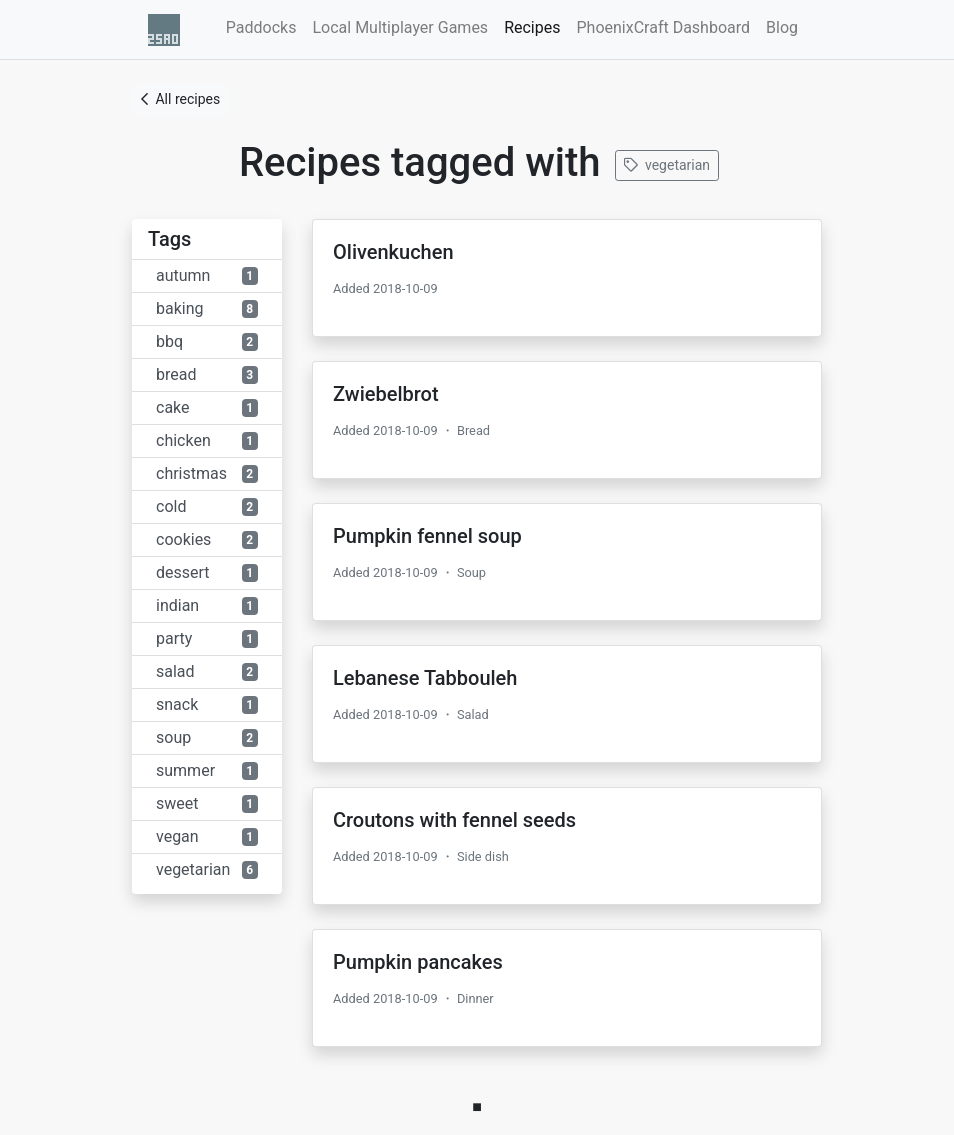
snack (207, 704)
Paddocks (261, 27)
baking (207, 308)
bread (207, 374)
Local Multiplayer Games (400, 27)
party (207, 638)
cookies (207, 539)
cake (207, 407)
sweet (207, 803)
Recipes (536, 26)
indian (207, 605)
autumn (207, 275)
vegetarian (667, 165)
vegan (207, 836)
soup (207, 737)
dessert (207, 572)
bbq (207, 341)
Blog (782, 27)
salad (207, 671)
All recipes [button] (180, 99)
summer (207, 770)
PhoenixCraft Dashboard (663, 27)
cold (207, 506)
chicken (207, 440)
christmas (207, 473)
